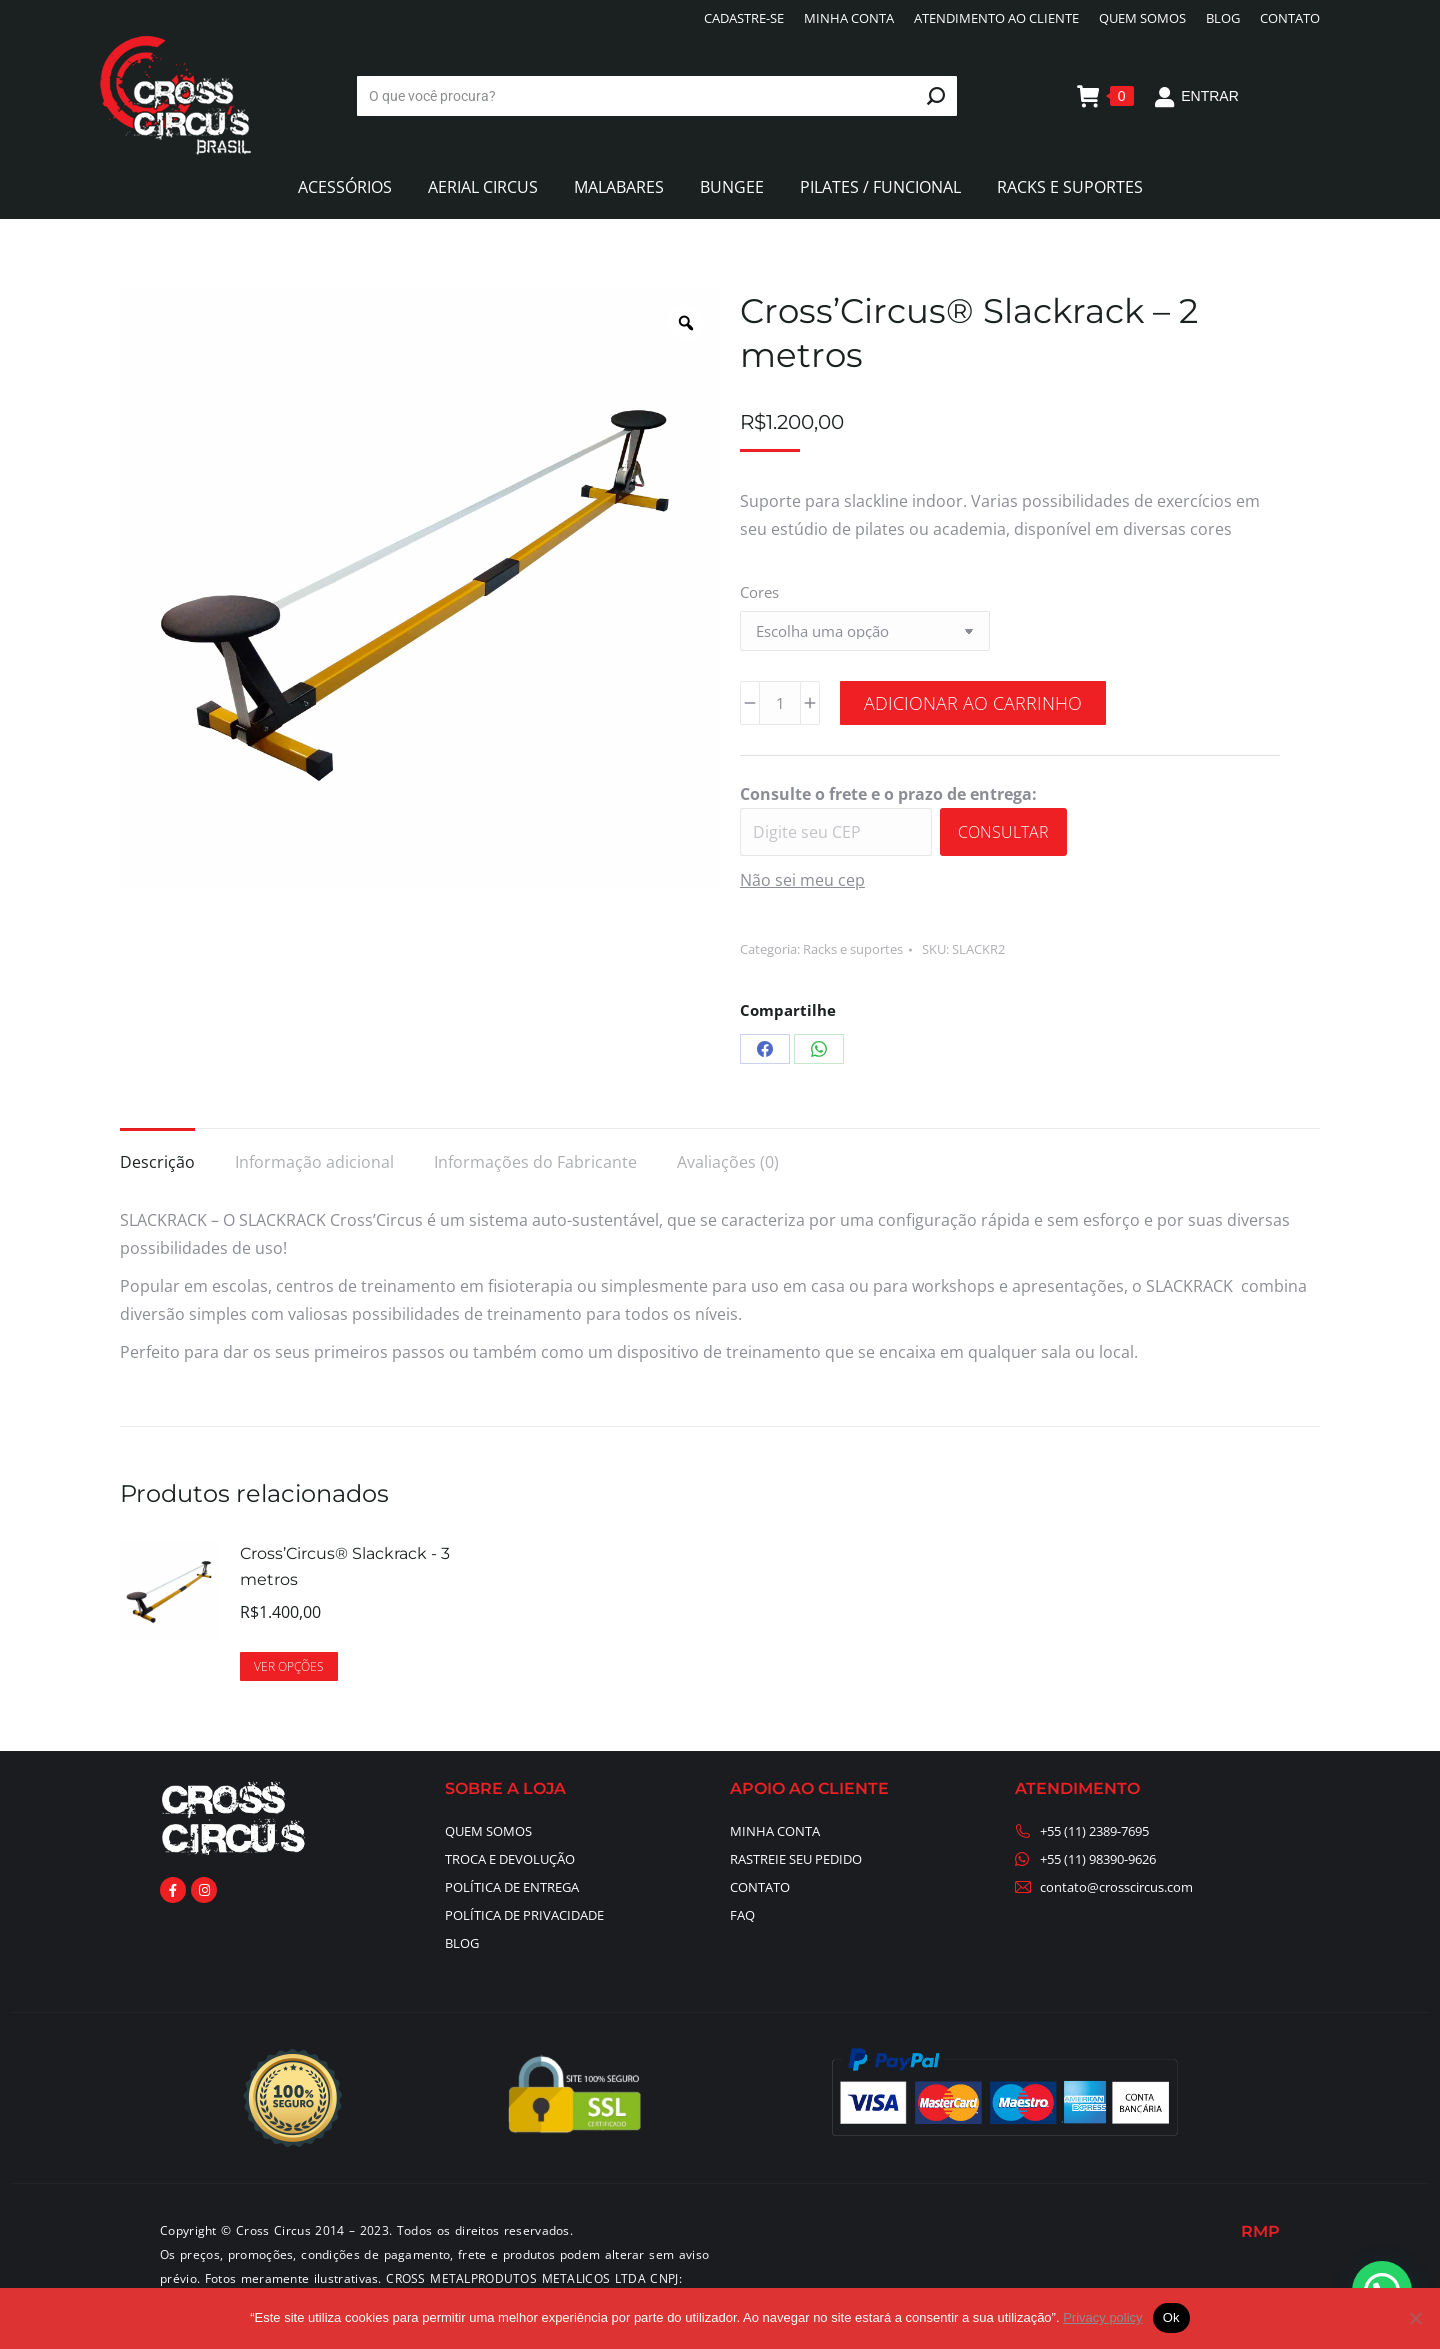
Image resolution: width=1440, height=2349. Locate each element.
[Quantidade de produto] (780, 703)
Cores (759, 592)
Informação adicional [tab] (314, 1162)
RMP (1260, 2231)
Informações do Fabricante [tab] (535, 1162)
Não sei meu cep (802, 880)
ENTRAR (1196, 96)
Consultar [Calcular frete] (1003, 832)
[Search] (657, 96)
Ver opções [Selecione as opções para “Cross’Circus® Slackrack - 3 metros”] (289, 1666)
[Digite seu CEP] (836, 832)
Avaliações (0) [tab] (728, 1162)
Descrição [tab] (157, 1162)
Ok (1171, 2317)
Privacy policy (1102, 2317)
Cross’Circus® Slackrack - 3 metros (345, 1566)
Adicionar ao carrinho (973, 703)
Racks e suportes (853, 949)
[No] (1415, 2318)
